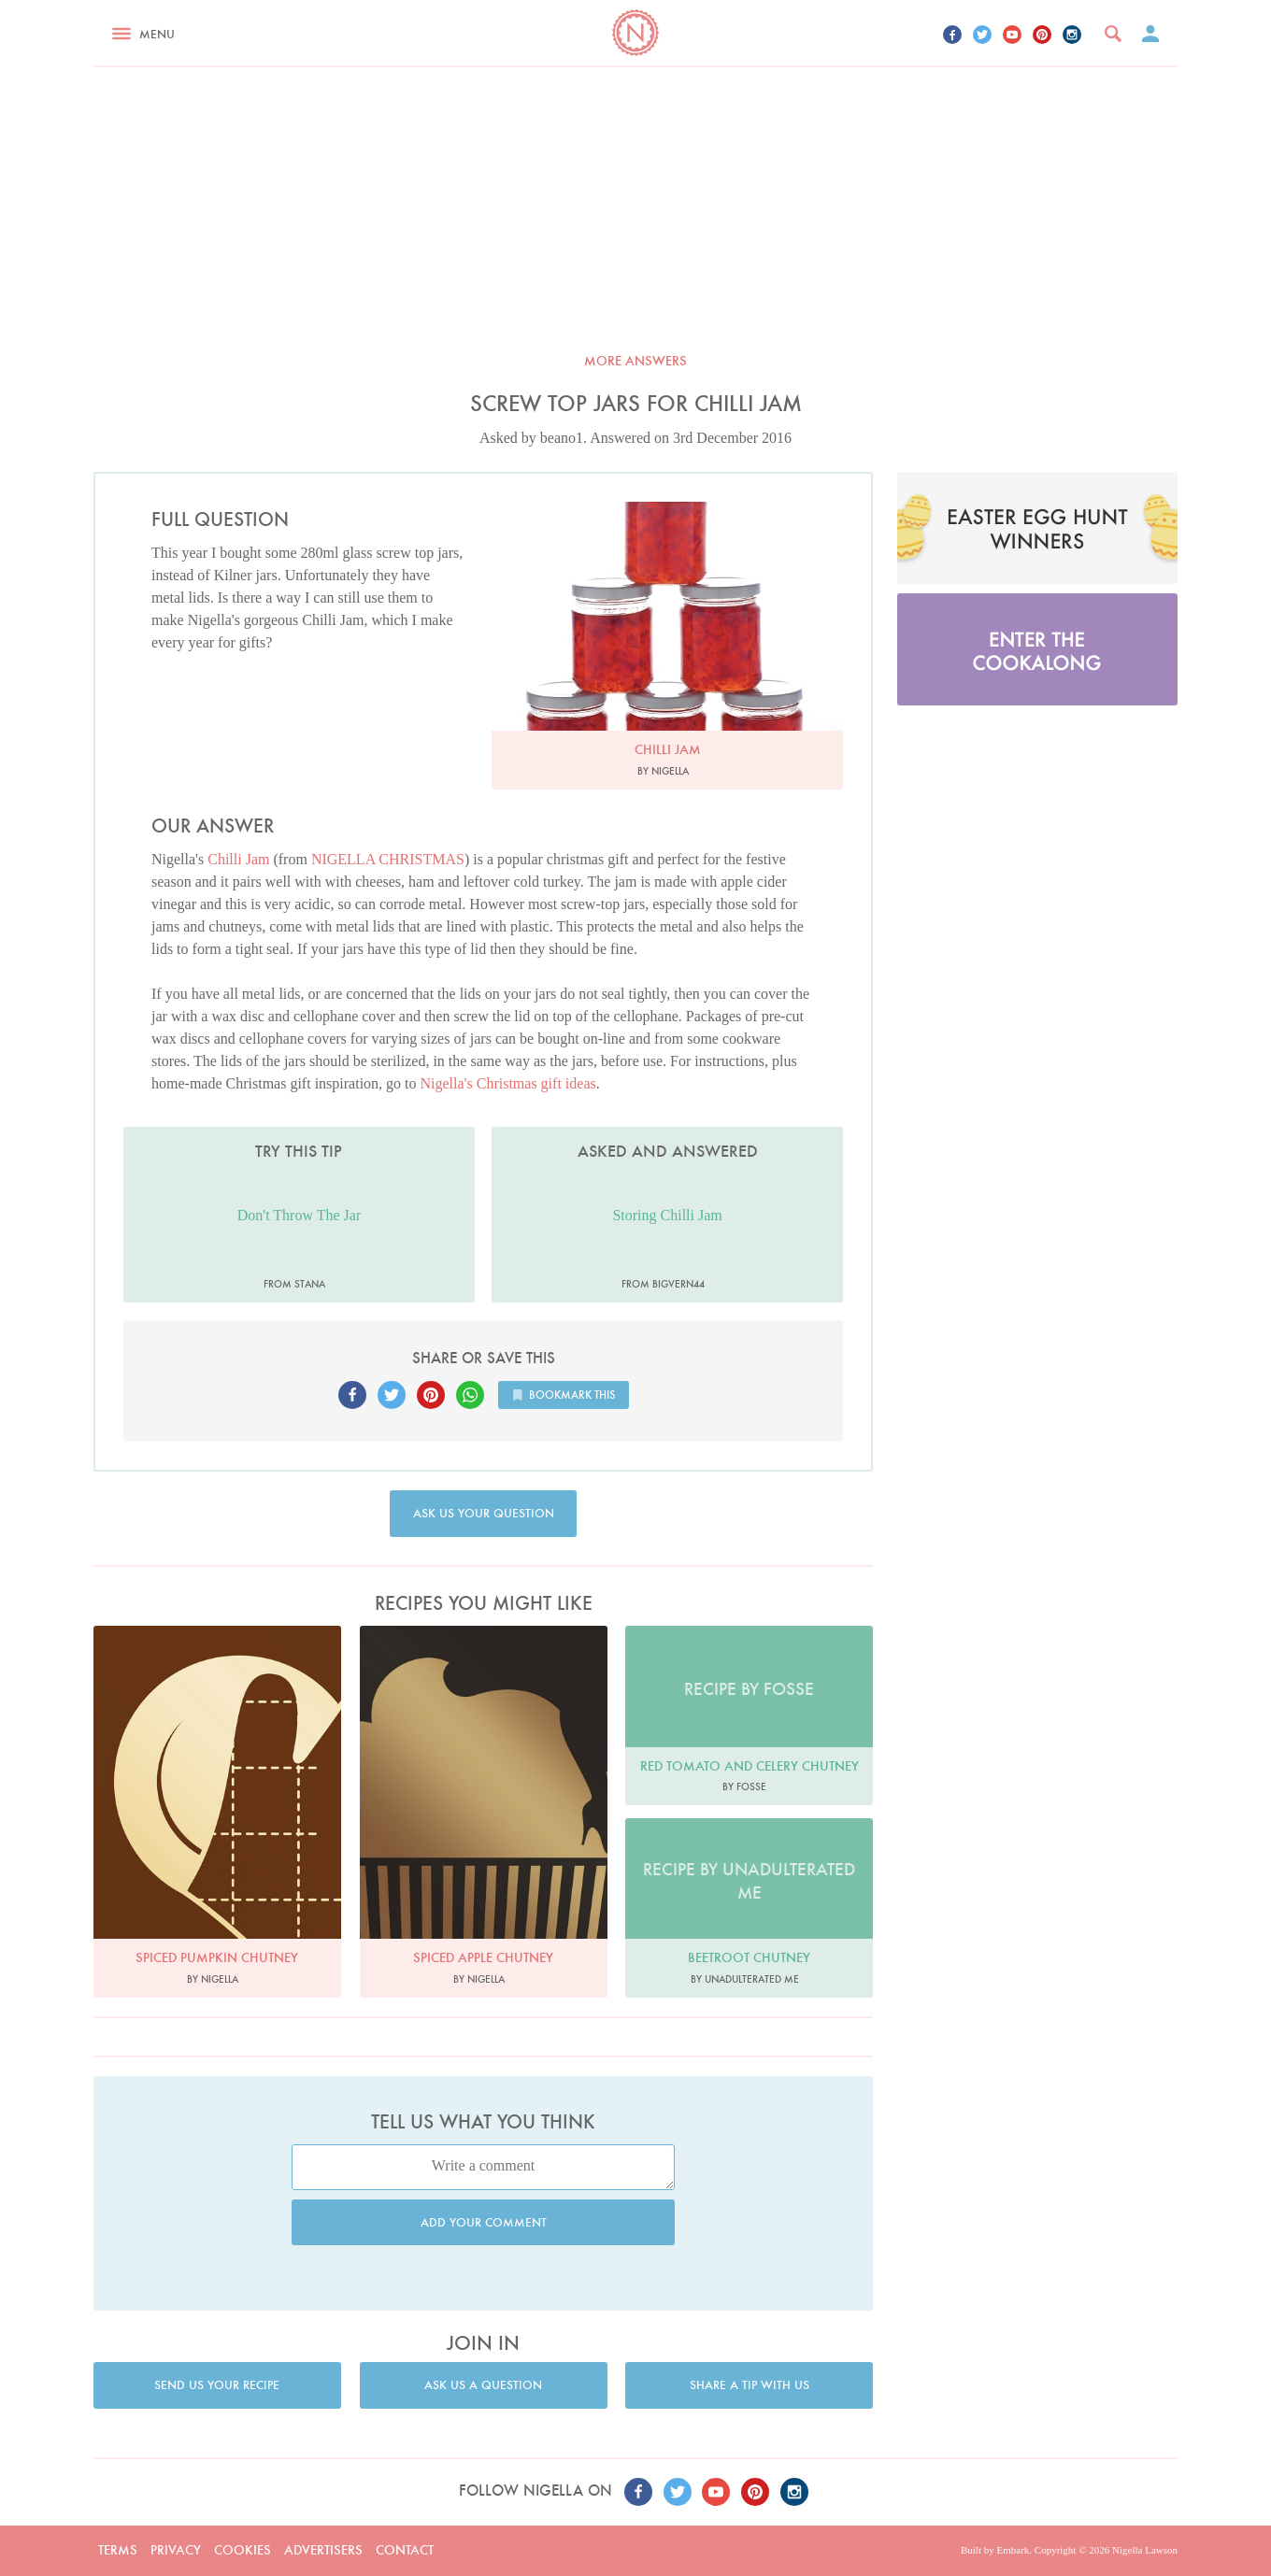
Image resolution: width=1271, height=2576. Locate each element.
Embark (1012, 2549)
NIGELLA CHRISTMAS (387, 859)
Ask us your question (483, 1513)
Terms (117, 2549)
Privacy (175, 2549)
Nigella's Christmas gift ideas (508, 1083)
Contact (405, 2549)
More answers (635, 360)
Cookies (242, 2549)
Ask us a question (483, 2385)
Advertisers (323, 2549)
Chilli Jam (238, 859)
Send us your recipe (216, 2385)
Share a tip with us (749, 2385)
